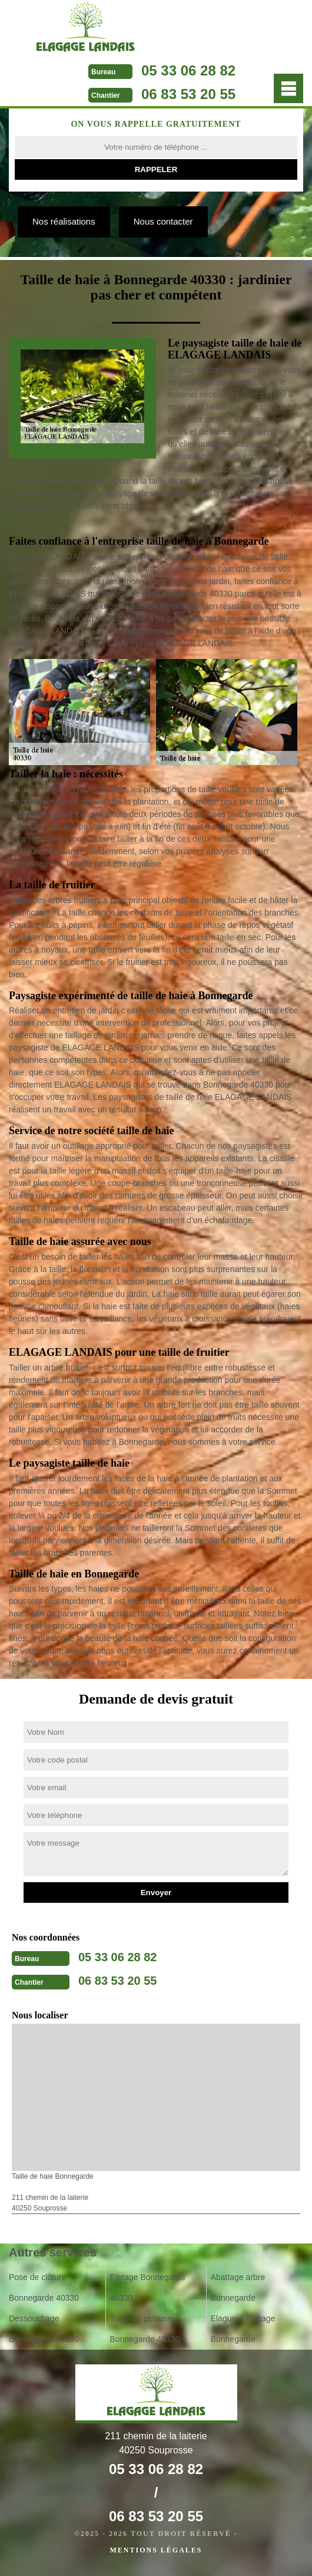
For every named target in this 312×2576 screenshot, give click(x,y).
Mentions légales (155, 2550)
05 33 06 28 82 (188, 70)
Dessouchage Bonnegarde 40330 (44, 2329)
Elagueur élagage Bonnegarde (243, 2329)
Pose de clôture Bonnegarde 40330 (44, 2287)
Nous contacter (163, 221)
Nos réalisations (63, 221)
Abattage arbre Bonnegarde (238, 2287)
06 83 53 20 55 (188, 94)
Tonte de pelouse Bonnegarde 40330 (144, 2329)
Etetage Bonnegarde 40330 (147, 2287)
